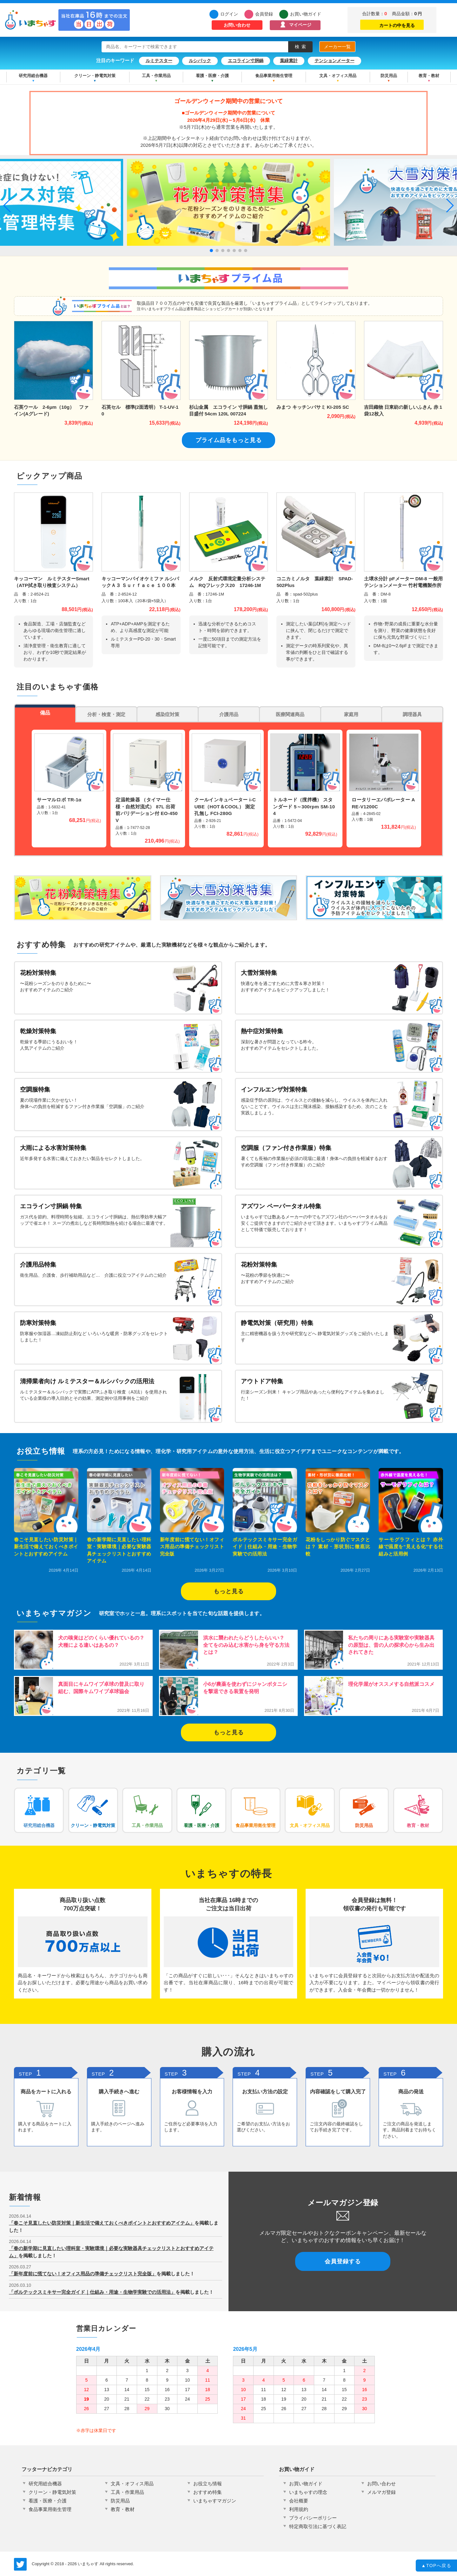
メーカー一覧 (337, 46)
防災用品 (389, 75)
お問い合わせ (237, 25)
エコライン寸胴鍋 (245, 60)
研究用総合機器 (33, 75)
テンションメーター (334, 60)
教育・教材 (429, 75)
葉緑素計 (289, 60)
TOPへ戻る (436, 2565)
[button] (211, 250)
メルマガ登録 (381, 2492)
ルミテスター (159, 60)
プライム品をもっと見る (228, 440)
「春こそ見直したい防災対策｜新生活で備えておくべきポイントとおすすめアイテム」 (102, 2223)
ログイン (229, 13)
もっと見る (229, 1591)
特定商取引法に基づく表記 (317, 2526)
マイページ (300, 24)
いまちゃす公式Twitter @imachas (20, 2564)
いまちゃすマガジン (214, 2500)
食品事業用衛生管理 (273, 75)
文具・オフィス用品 (337, 75)
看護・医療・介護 (212, 75)
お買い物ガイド (305, 13)
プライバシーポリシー (313, 2518)
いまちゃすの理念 (308, 2492)
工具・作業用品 (156, 75)
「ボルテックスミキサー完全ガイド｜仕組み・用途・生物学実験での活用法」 (92, 2292)
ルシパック (200, 60)
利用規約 (298, 2509)
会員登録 (264, 13)
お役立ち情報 (207, 2483)
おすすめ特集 (207, 2492)
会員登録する (343, 2261)
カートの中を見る (392, 24)
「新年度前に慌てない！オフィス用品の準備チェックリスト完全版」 (82, 2273)
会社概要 (298, 2500)
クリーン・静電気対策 (95, 75)
